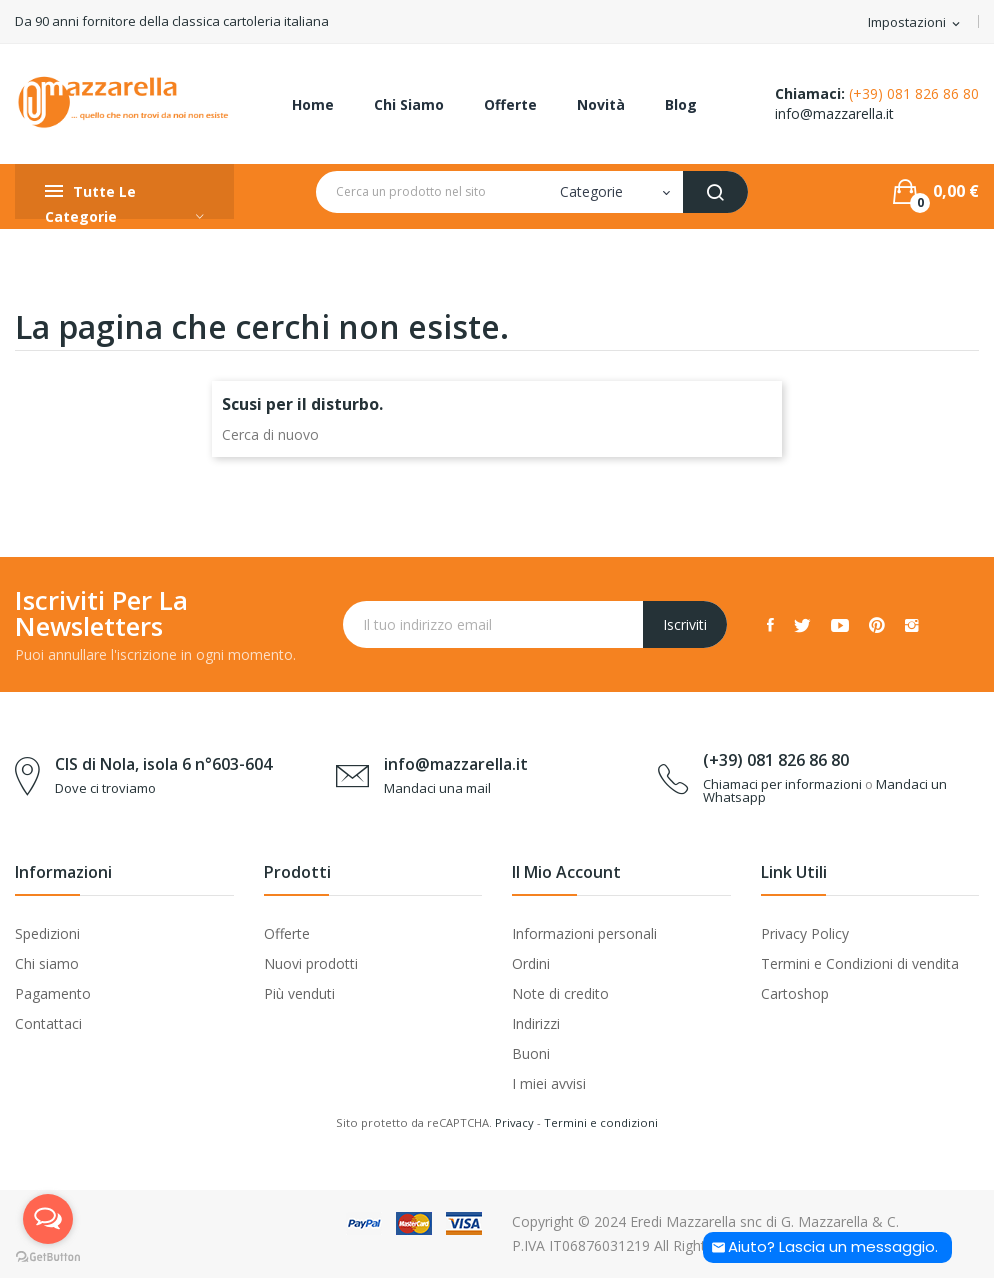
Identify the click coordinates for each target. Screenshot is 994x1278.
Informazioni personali (584, 933)
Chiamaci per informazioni (782, 784)
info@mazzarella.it (834, 113)
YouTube (840, 625)
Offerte (287, 933)
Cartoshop (795, 993)
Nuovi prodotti (311, 963)
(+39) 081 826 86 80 (914, 93)
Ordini (531, 963)
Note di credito (560, 993)
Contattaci (48, 1023)
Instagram (912, 625)
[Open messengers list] (48, 1219)
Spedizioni (47, 933)
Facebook (770, 625)
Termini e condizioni (601, 1122)
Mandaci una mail (437, 788)
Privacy (514, 1122)
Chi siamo (47, 963)
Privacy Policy (805, 933)
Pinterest (877, 625)
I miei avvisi (549, 1083)
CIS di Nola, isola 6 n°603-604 (163, 764)
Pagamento (53, 993)
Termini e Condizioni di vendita (860, 963)
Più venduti (299, 993)
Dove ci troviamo (105, 788)
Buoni (531, 1053)
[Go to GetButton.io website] (48, 1257)
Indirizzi (536, 1023)
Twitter (802, 625)
